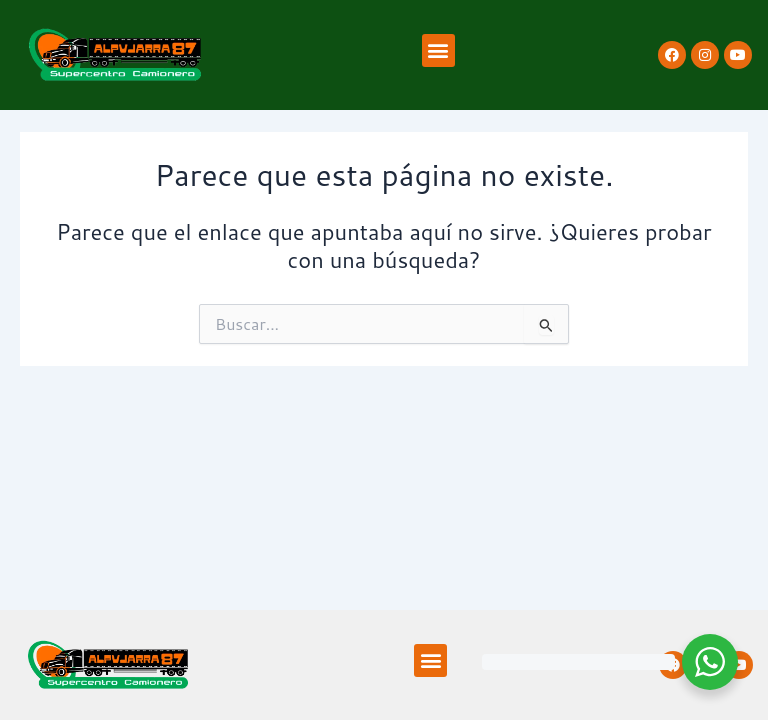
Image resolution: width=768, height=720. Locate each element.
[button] (438, 50)
